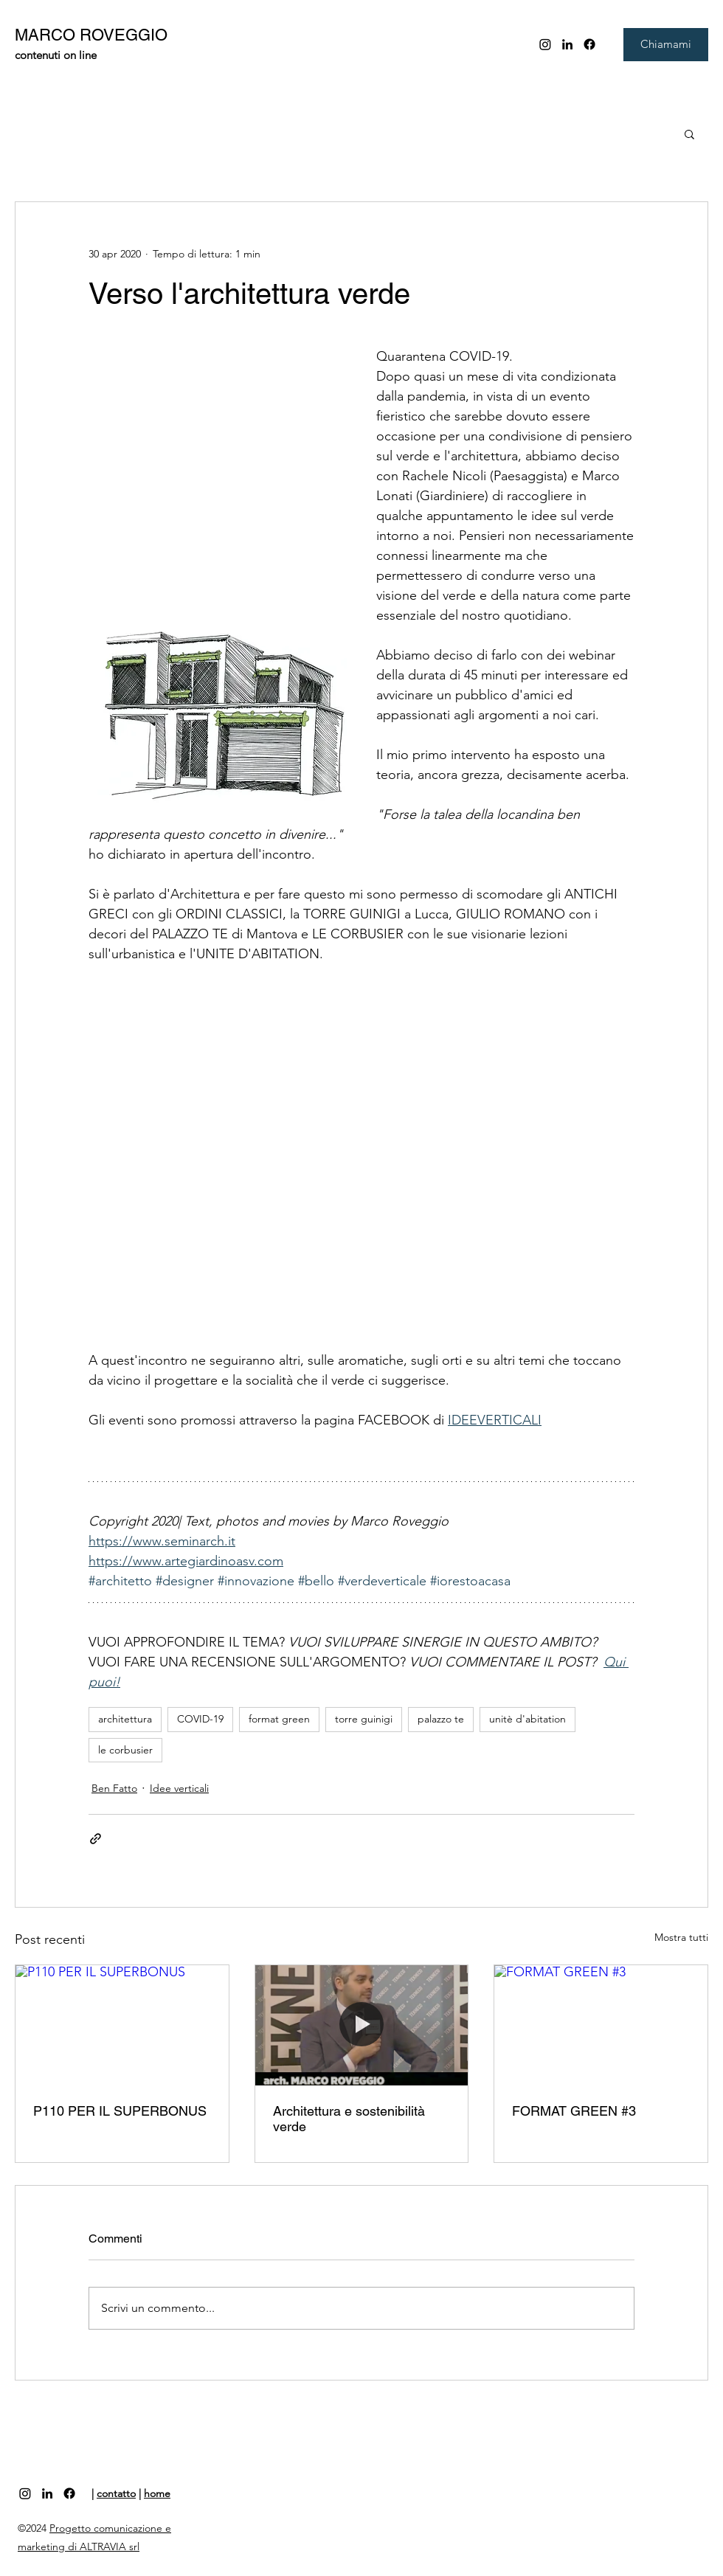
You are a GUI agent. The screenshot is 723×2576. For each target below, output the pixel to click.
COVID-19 (200, 1718)
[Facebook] (589, 44)
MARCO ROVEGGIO (91, 35)
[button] (689, 133)
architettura (125, 1718)
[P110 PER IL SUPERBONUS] (122, 2025)
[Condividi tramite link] (96, 1839)
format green (279, 1718)
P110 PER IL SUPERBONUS (120, 2111)
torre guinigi (363, 1718)
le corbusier (125, 1749)
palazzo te (441, 1718)
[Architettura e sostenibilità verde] (361, 2025)
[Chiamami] (665, 44)
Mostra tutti (681, 1937)
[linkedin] (567, 44)
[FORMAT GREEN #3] (601, 2025)
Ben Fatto (114, 1788)
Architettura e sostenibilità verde (349, 2118)
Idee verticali (179, 1788)
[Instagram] (545, 44)
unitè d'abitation (527, 1718)
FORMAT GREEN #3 (574, 2111)
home (157, 2493)
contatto (116, 2493)
